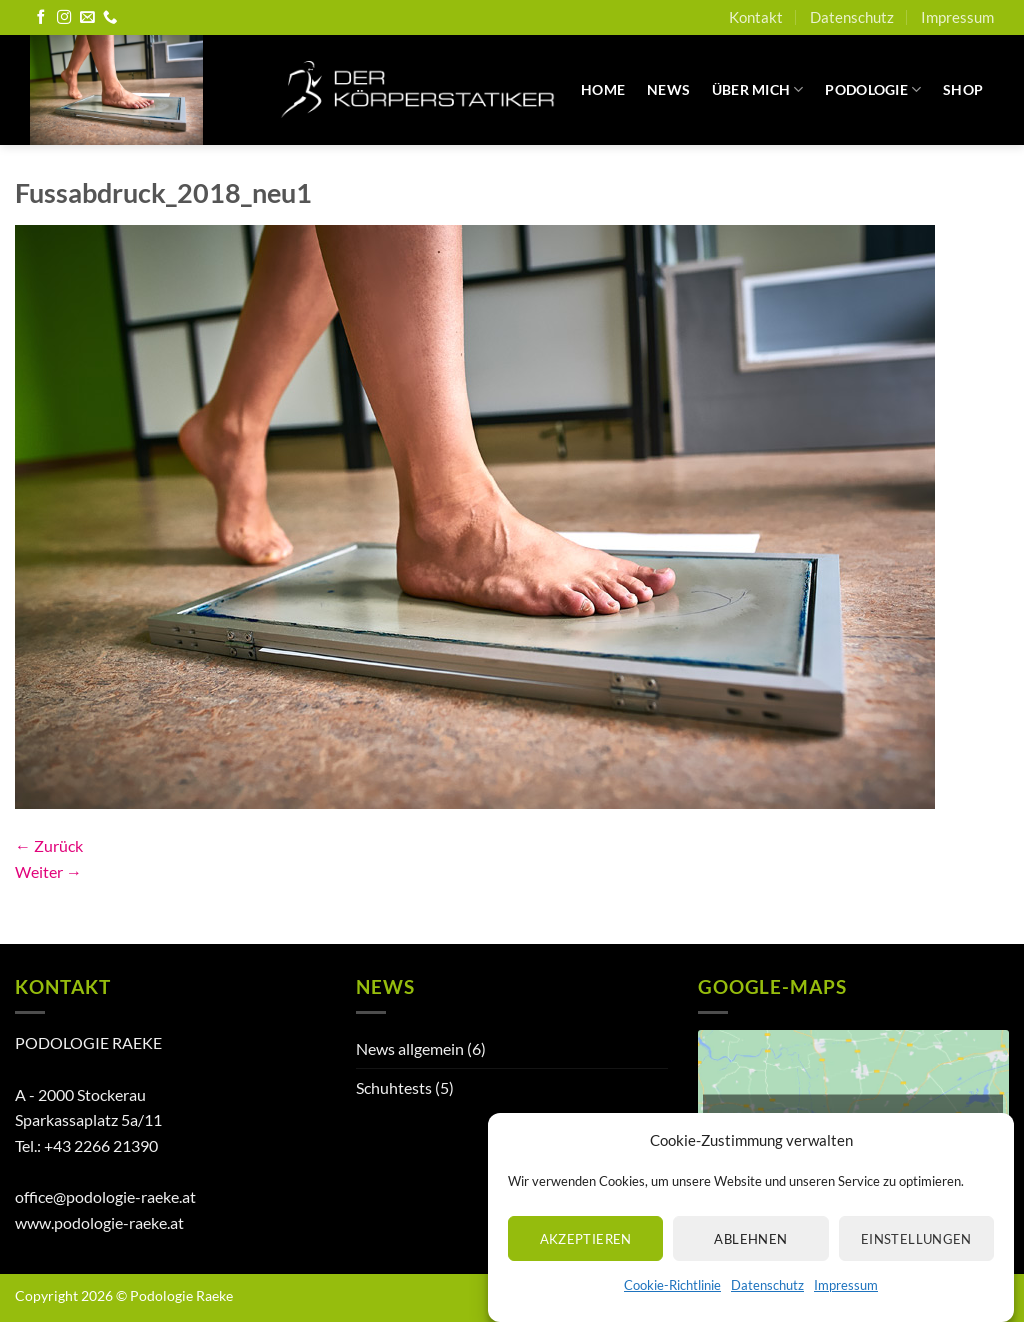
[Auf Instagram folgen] (64, 18)
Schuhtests (394, 1087)
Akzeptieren (586, 1255)
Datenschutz (767, 1302)
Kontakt (756, 17)
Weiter (48, 871)
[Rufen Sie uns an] (110, 18)
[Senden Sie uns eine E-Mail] (87, 18)
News (668, 89)
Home (603, 89)
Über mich (758, 89)
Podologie (873, 89)
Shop (963, 89)
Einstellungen (916, 1255)
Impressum (846, 1302)
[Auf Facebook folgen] (41, 18)
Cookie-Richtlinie (672, 1302)
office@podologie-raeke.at (105, 1196)
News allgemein (410, 1048)
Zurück (49, 845)
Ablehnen (750, 1255)
